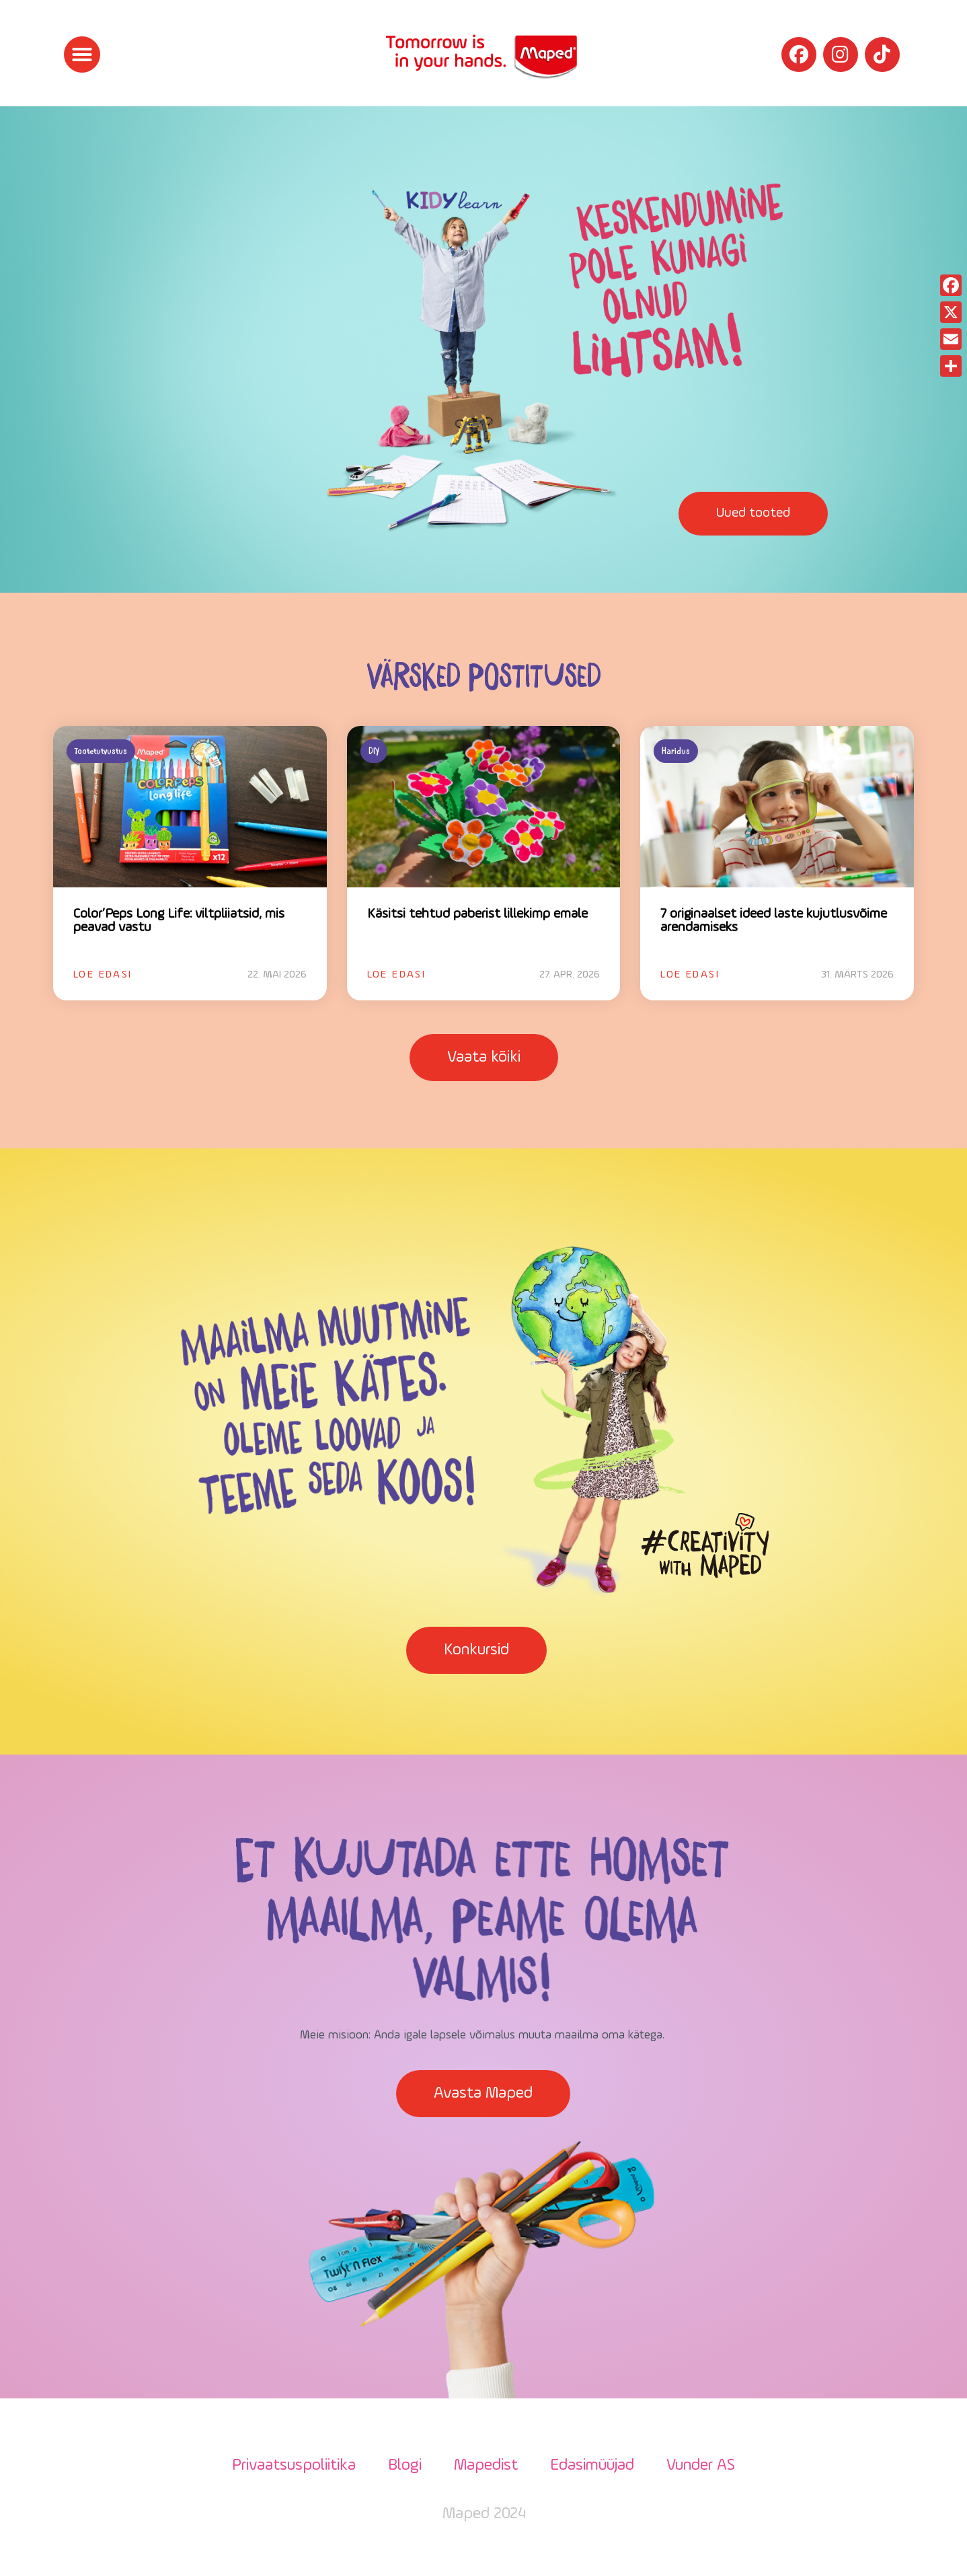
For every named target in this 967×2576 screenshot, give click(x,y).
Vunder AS (700, 2466)
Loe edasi (102, 974)
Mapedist (486, 2466)
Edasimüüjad (592, 2466)
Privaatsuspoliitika (294, 2466)
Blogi (405, 2466)
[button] (82, 54)
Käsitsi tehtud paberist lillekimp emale (477, 914)
